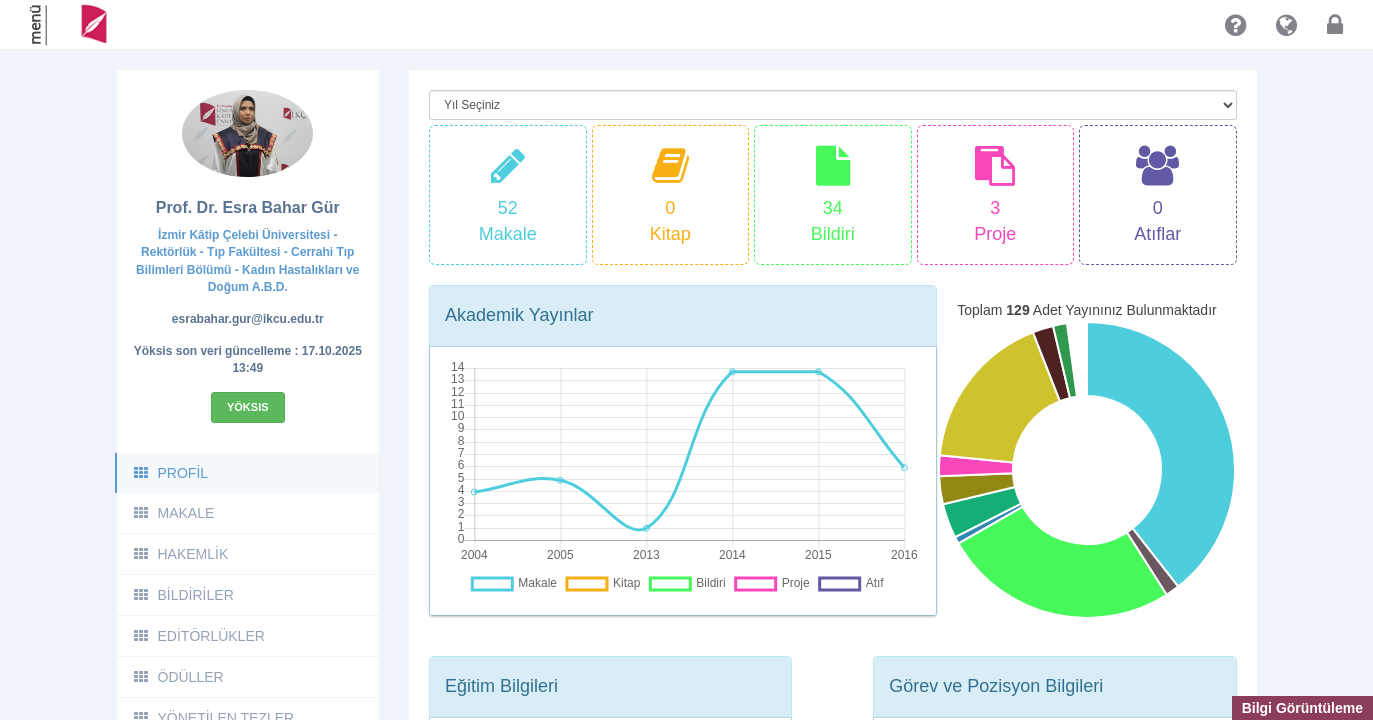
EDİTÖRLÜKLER (198, 636)
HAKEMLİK (180, 554)
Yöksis (248, 407)
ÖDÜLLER (178, 677)
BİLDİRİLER (183, 595)
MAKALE (173, 513)
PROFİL (170, 473)
